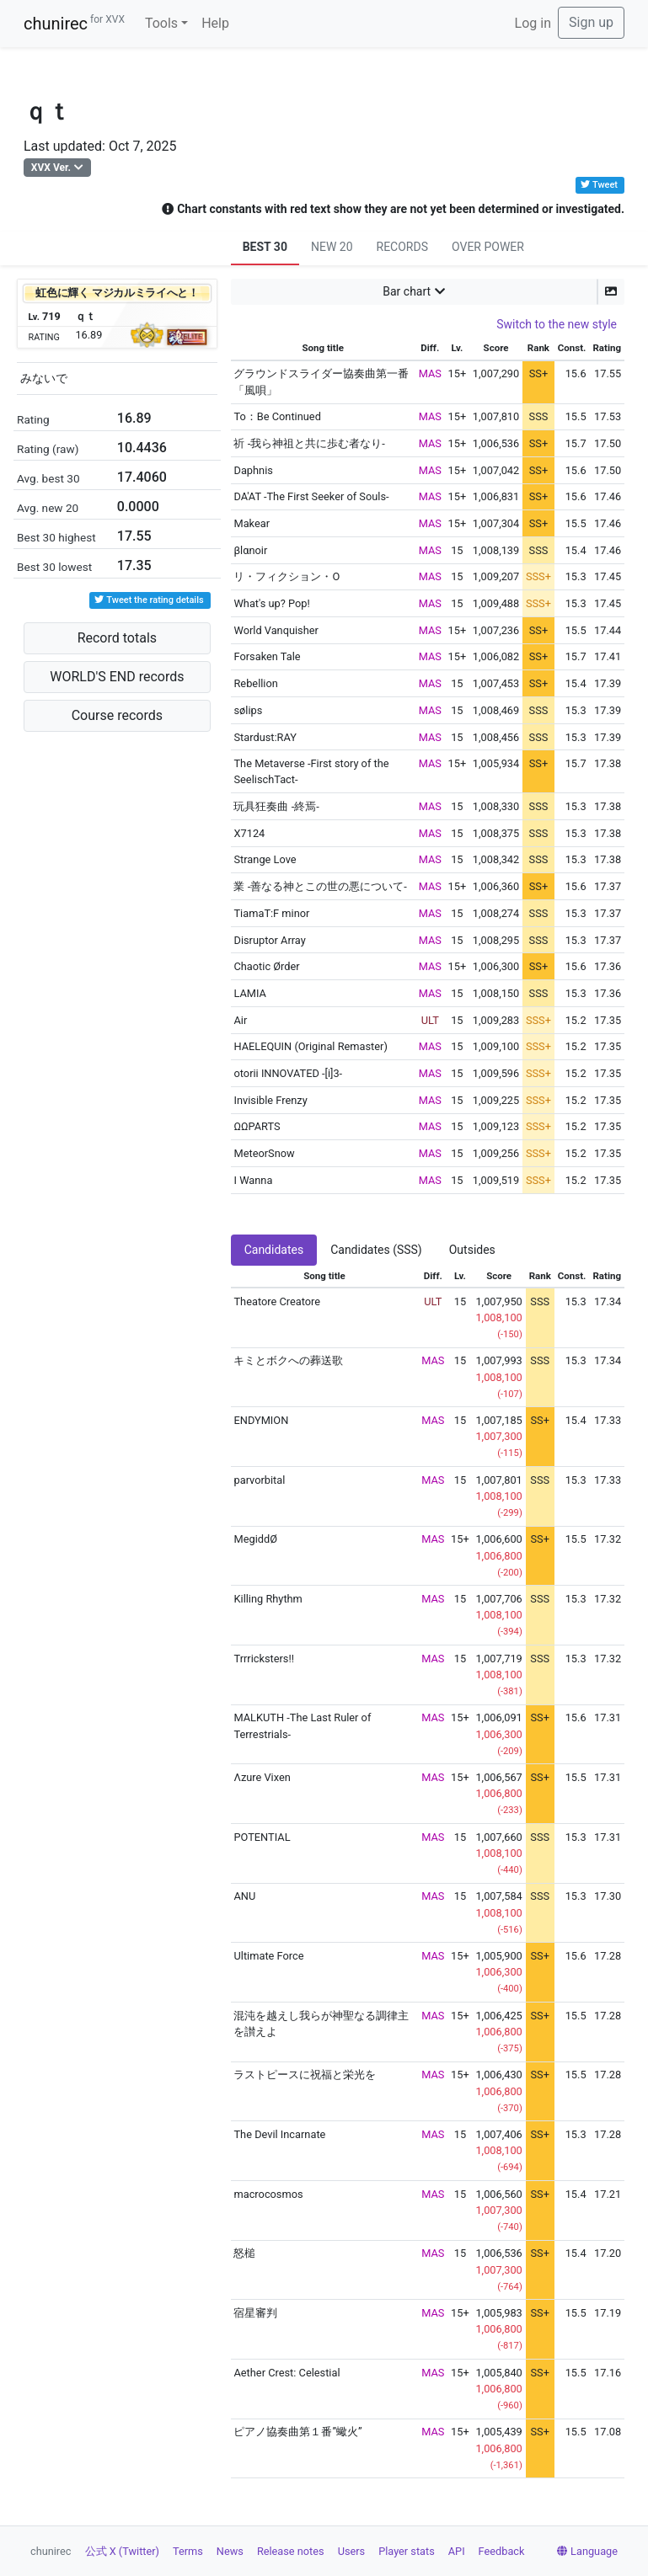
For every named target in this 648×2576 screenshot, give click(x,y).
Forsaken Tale (266, 656)
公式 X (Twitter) (122, 2551)
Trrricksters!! (263, 1658)
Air (240, 1020)
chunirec (74, 23)
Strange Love (264, 859)
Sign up (591, 22)
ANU (244, 1896)
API (456, 2551)
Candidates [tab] (274, 1249)
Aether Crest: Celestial (286, 2372)
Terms (188, 2551)
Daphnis (252, 470)
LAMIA (249, 993)
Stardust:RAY (264, 737)
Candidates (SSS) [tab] (376, 1249)
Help (215, 23)
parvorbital (259, 1480)
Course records (117, 715)
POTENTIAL (261, 1837)
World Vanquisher (275, 630)
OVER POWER (488, 246)
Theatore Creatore (276, 1301)
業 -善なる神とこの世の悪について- (319, 886)
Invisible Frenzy (270, 1100)
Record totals (117, 638)
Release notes (290, 2551)
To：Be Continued (276, 416)
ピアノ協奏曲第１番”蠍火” (297, 2431)
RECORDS (402, 246)
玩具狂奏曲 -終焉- (276, 806)
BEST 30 (265, 246)
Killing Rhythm (267, 1598)
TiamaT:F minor (271, 913)
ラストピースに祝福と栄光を (304, 2074)
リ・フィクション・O (286, 576)
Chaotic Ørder (266, 966)
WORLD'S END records (117, 677)
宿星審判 (255, 2313)
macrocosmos (268, 2194)
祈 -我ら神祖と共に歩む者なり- (308, 443)
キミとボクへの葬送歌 (288, 1360)
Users (352, 2551)
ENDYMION (260, 1420)
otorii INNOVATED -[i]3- (287, 1073)
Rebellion (255, 683)
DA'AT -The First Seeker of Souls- (310, 496)
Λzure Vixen (261, 1777)
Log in (533, 23)
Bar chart (407, 291)
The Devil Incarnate (279, 2134)
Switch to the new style (556, 324)
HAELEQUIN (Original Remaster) (310, 1046)
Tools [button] (161, 23)
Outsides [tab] (472, 1249)
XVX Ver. (51, 167)
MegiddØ (255, 1539)
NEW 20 (332, 246)
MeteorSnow (263, 1153)
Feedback (502, 2551)
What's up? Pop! (271, 603)
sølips (247, 710)
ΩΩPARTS (256, 1126)
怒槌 (244, 2253)
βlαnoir (250, 550)
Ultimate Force (268, 1955)
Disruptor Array (269, 940)
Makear (251, 523)
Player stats (406, 2551)
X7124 (249, 833)
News (230, 2551)
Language (587, 2551)
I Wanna (252, 1180)
